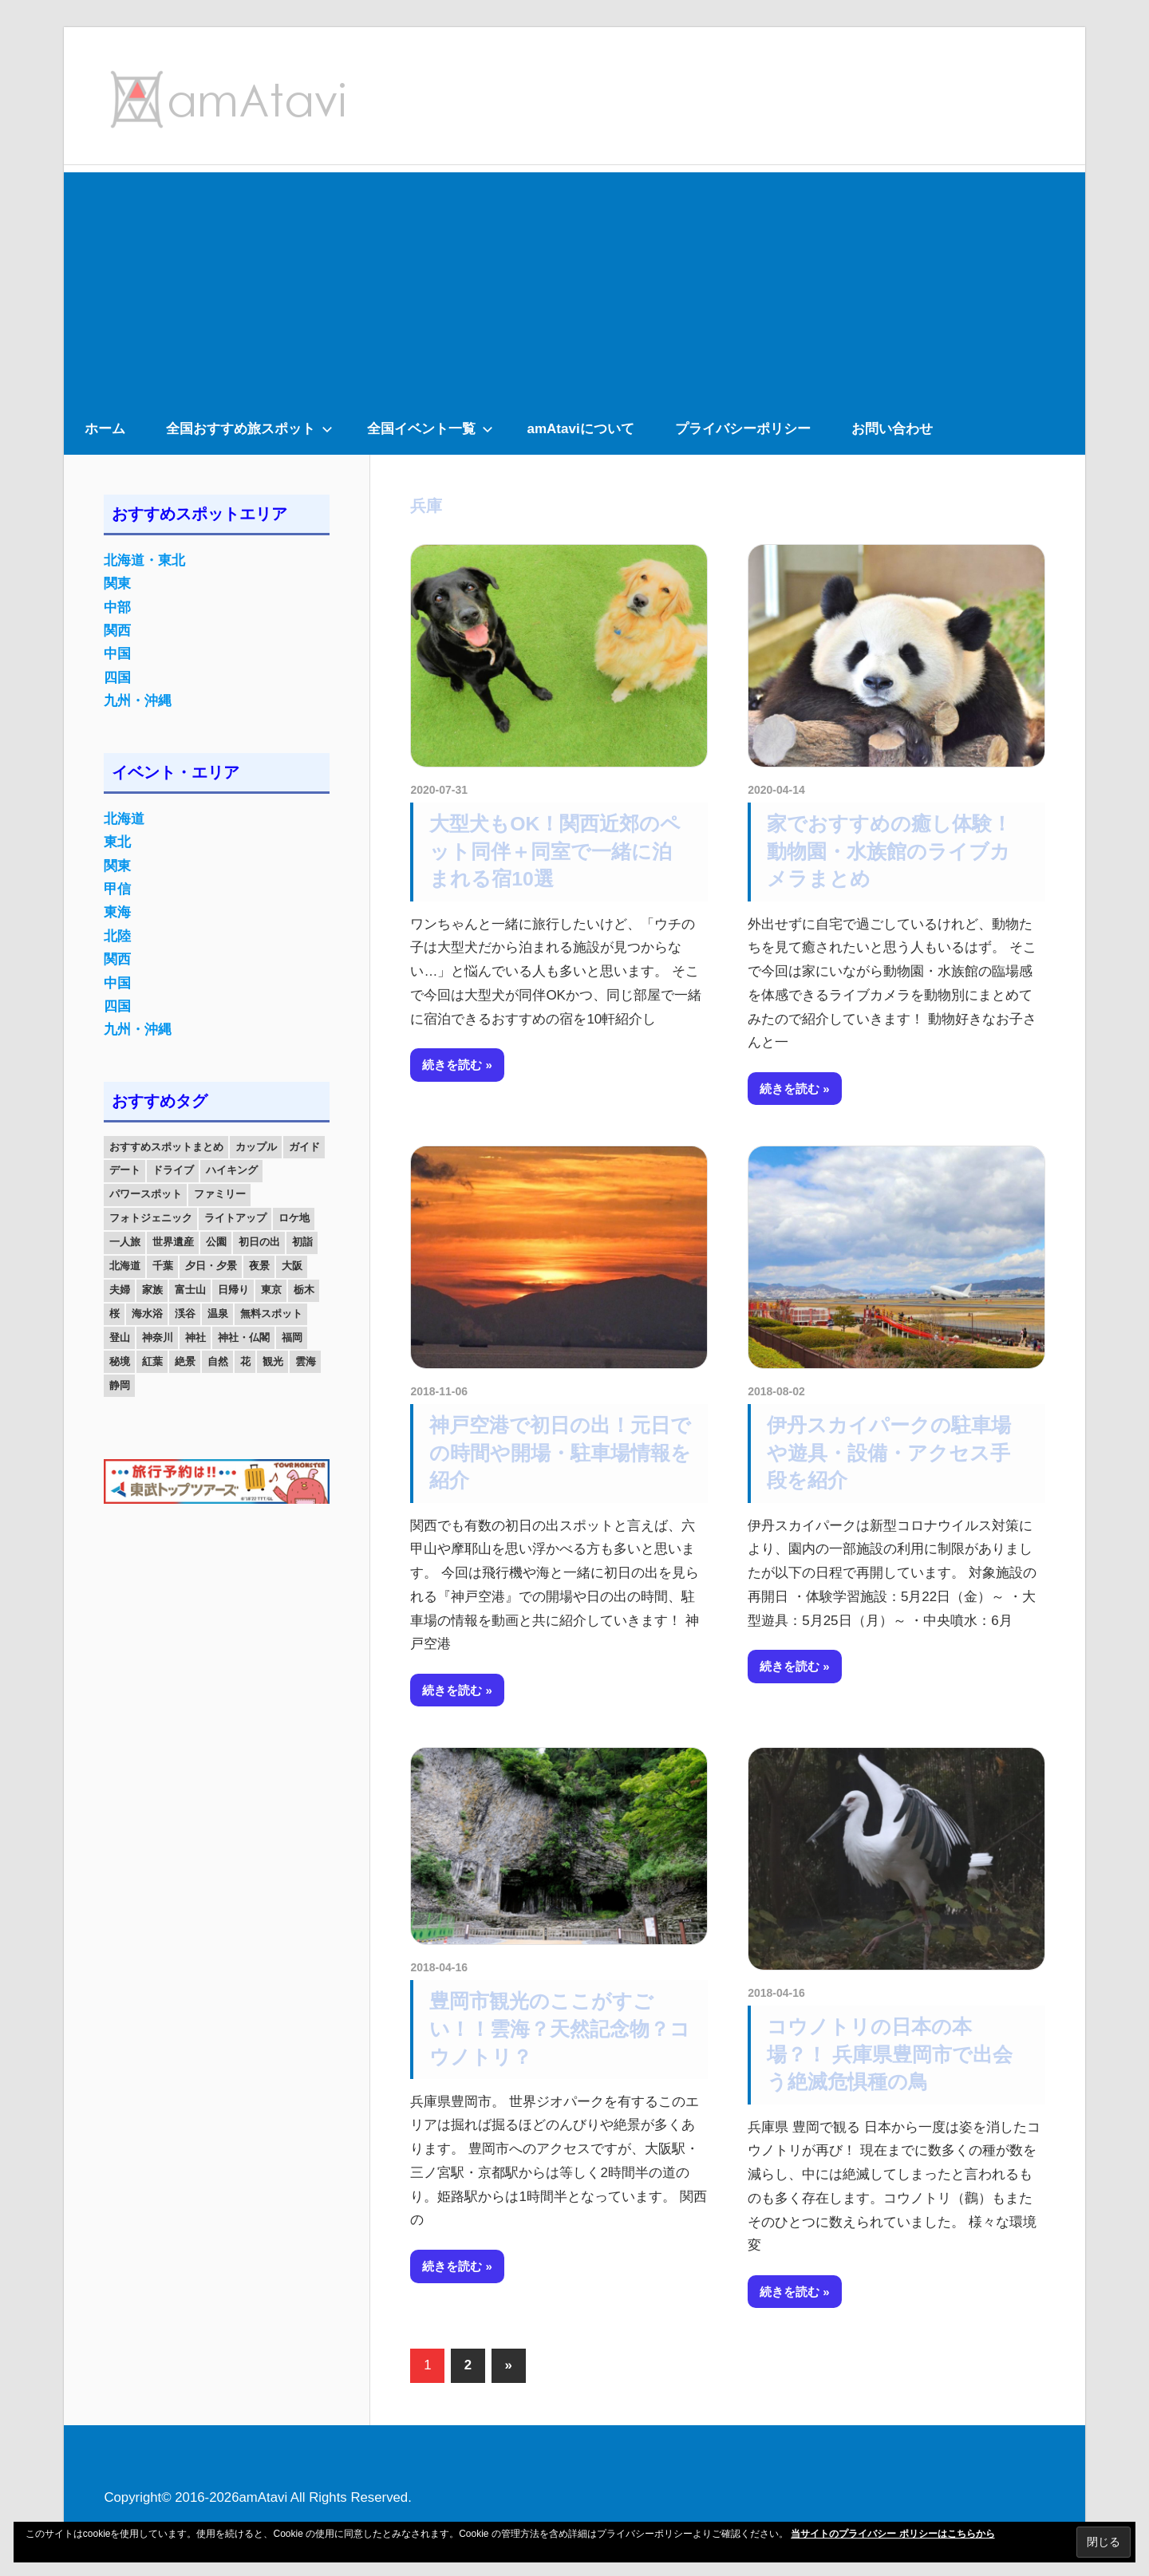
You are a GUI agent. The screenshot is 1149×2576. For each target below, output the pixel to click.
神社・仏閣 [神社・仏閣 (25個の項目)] (244, 1337)
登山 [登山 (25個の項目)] (119, 1337)
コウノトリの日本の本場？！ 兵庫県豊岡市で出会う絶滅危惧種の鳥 (890, 2054)
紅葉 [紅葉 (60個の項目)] (152, 1361)
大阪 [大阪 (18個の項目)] (292, 1266)
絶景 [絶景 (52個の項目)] (185, 1361)
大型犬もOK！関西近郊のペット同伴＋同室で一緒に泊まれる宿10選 (555, 851)
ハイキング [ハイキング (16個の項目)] (232, 1170)
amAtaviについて (580, 428)
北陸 (117, 936)
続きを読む (452, 1064)
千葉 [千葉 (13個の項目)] (162, 1266)
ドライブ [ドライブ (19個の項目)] (173, 1170)
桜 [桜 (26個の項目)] (114, 1314)
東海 (117, 912)
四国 (117, 677)
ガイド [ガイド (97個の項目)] (304, 1147)
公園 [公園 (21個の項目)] (216, 1242)
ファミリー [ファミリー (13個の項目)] (220, 1194)
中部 (117, 607)
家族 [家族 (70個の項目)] (152, 1290)
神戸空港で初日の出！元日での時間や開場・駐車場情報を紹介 (560, 1452)
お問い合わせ (892, 428)
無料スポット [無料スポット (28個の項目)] (271, 1314)
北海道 (124, 818)
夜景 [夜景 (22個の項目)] (259, 1266)
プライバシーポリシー (743, 428)
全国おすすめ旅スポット (249, 428)
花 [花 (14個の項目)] (245, 1361)
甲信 (117, 889)
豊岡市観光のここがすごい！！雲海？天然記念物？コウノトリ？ (559, 2028)
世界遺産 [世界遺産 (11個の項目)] (173, 1242)
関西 (117, 630)
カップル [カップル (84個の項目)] (256, 1147)
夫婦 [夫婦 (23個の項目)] (119, 1290)
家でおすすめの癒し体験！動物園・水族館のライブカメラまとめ (889, 851)
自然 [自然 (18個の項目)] (217, 1361)
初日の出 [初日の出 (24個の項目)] (259, 1242)
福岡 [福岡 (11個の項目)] (292, 1337)
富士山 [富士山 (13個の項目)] (190, 1290)
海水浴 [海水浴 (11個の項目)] (147, 1314)
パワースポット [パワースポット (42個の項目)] (145, 1194)
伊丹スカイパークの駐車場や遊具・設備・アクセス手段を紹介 (889, 1452)
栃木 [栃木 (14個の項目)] (304, 1290)
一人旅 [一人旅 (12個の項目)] (124, 1242)
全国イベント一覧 (430, 428)
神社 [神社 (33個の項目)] (195, 1337)
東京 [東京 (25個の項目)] (271, 1290)
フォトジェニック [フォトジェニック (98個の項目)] (150, 1218)
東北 (117, 842)
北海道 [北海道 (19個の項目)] (124, 1266)
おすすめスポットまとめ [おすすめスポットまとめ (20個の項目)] (166, 1147)
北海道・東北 (144, 560)
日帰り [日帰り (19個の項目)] (233, 1290)
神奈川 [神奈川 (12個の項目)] (157, 1337)
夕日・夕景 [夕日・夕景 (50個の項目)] (211, 1266)
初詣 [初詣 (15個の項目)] (302, 1242)
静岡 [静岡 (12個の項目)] (119, 1385)
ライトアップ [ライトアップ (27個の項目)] (235, 1218)
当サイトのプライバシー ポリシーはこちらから (892, 2533)
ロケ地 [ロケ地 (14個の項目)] (294, 1218)
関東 (117, 583)
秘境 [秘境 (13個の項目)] (119, 1361)
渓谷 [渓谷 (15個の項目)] (185, 1314)
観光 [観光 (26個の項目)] (273, 1361)
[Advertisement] (574, 284)
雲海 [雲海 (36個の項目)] (305, 1361)
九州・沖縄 (138, 700)
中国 (117, 653)
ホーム (105, 428)
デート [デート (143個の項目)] (124, 1170)
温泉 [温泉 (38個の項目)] (217, 1314)
